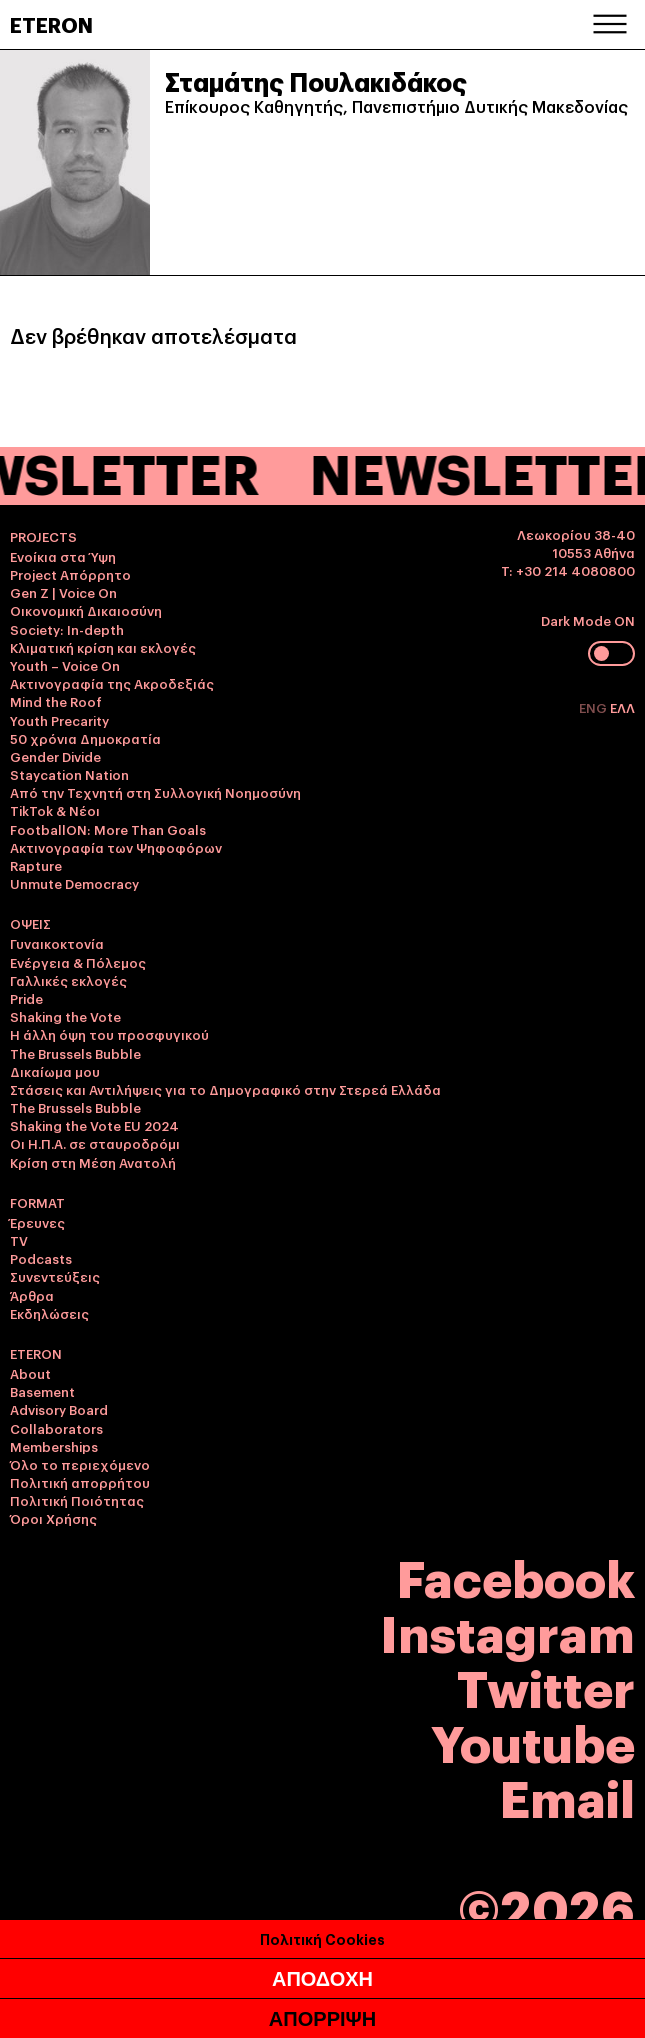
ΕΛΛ (622, 707)
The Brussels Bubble (75, 1053)
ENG (594, 707)
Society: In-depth (67, 629)
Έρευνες (37, 1222)
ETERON (51, 24)
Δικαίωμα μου (55, 1071)
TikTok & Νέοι (55, 810)
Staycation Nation (69, 774)
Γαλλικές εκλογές (68, 980)
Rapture (36, 865)
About (30, 1373)
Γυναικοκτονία (57, 943)
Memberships (54, 1446)
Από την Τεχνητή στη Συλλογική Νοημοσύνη (155, 792)
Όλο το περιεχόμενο (80, 1464)
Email (567, 1795)
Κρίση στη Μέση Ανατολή (93, 1162)
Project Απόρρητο (70, 574)
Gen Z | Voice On (63, 592)
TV (19, 1240)
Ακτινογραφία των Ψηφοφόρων (116, 847)
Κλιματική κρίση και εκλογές (103, 647)
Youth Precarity (59, 720)
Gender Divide (55, 756)
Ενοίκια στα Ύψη (63, 556)
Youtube (533, 1740)
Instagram (507, 1630)
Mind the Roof (56, 701)
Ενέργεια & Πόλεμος (78, 962)
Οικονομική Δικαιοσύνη (86, 610)
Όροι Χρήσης (53, 1518)
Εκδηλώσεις (49, 1313)
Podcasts (41, 1258)
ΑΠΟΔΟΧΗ (322, 1981)
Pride (26, 998)
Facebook (516, 1575)
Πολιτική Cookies (322, 1940)
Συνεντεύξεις (55, 1276)
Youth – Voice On (65, 665)
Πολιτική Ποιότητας (77, 1500)
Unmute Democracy (74, 883)
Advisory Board (59, 1409)
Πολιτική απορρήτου (80, 1482)
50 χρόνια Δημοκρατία (85, 738)
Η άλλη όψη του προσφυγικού (109, 1034)
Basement (42, 1391)
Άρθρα (32, 1295)
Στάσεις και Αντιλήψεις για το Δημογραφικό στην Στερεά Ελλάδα (225, 1089)
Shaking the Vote (65, 1016)
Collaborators (56, 1428)
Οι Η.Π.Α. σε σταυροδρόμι (95, 1143)
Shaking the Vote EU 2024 (94, 1125)
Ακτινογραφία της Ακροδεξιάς (112, 683)
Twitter (546, 1685)
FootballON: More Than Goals (108, 829)
